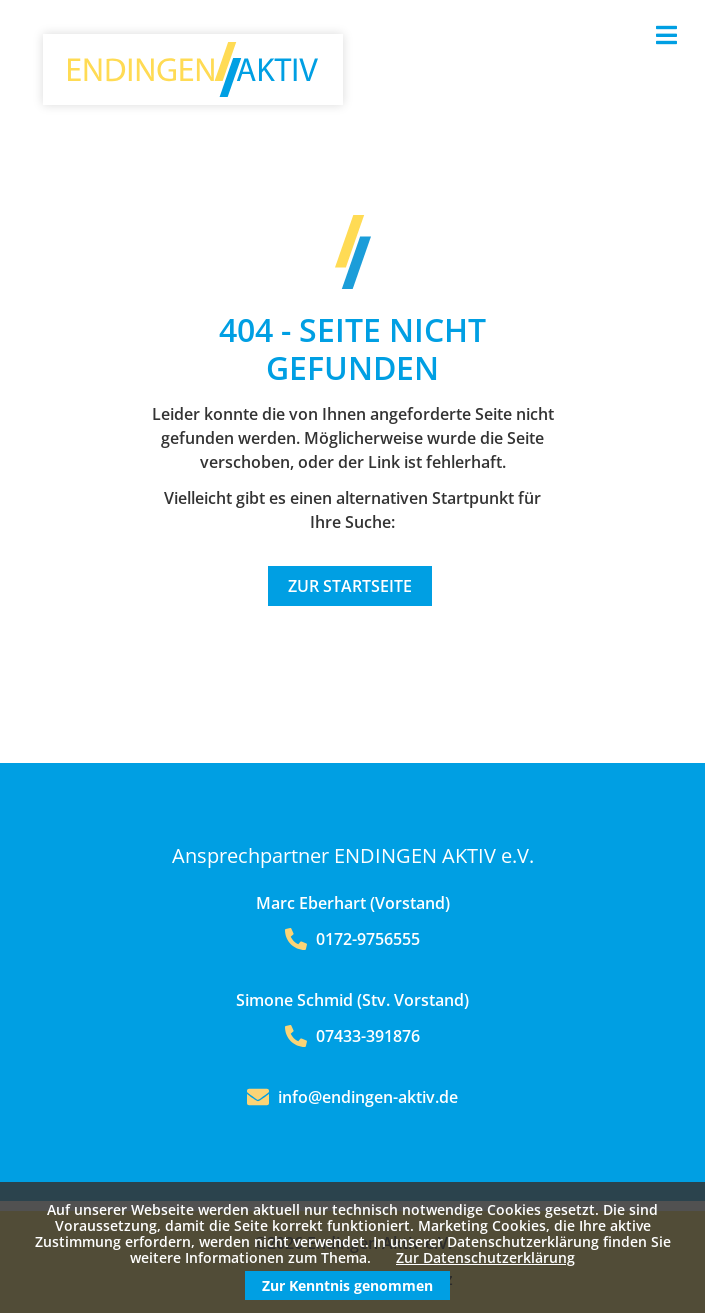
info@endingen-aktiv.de (368, 1097)
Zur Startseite (350, 586)
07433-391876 (352, 1036)
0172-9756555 (352, 939)
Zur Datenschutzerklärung (485, 1257)
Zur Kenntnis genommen (347, 1285)
